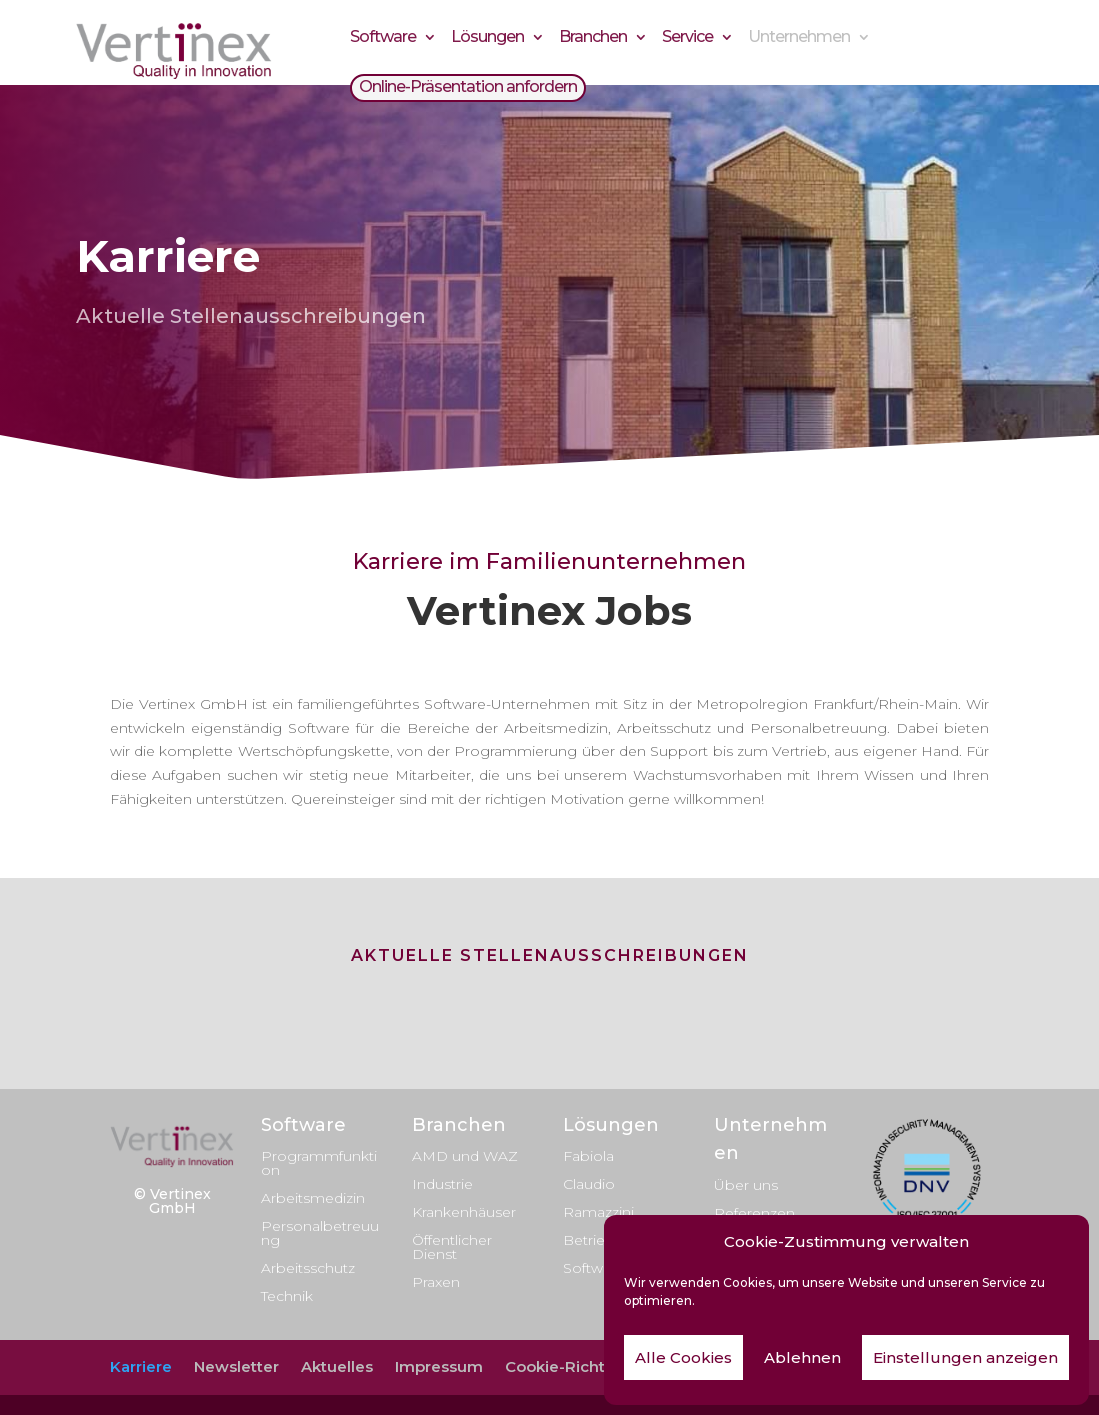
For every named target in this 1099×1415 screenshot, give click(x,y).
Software (383, 39)
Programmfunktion (319, 1163)
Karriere (141, 1366)
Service (687, 39)
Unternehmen (799, 39)
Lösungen (487, 39)
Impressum (439, 1366)
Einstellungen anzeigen (965, 1357)
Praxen (436, 1282)
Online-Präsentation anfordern (468, 89)
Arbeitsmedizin (313, 1198)
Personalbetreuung (320, 1233)
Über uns (746, 1185)
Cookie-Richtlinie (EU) (588, 1366)
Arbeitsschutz (308, 1268)
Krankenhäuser (464, 1212)
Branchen (593, 39)
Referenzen (754, 1213)
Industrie (442, 1184)
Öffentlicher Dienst (452, 1247)
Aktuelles (337, 1366)
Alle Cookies (683, 1357)
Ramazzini (598, 1212)
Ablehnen (802, 1357)
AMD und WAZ (465, 1156)
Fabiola (588, 1156)
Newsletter (236, 1366)
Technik (287, 1296)
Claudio (589, 1184)
